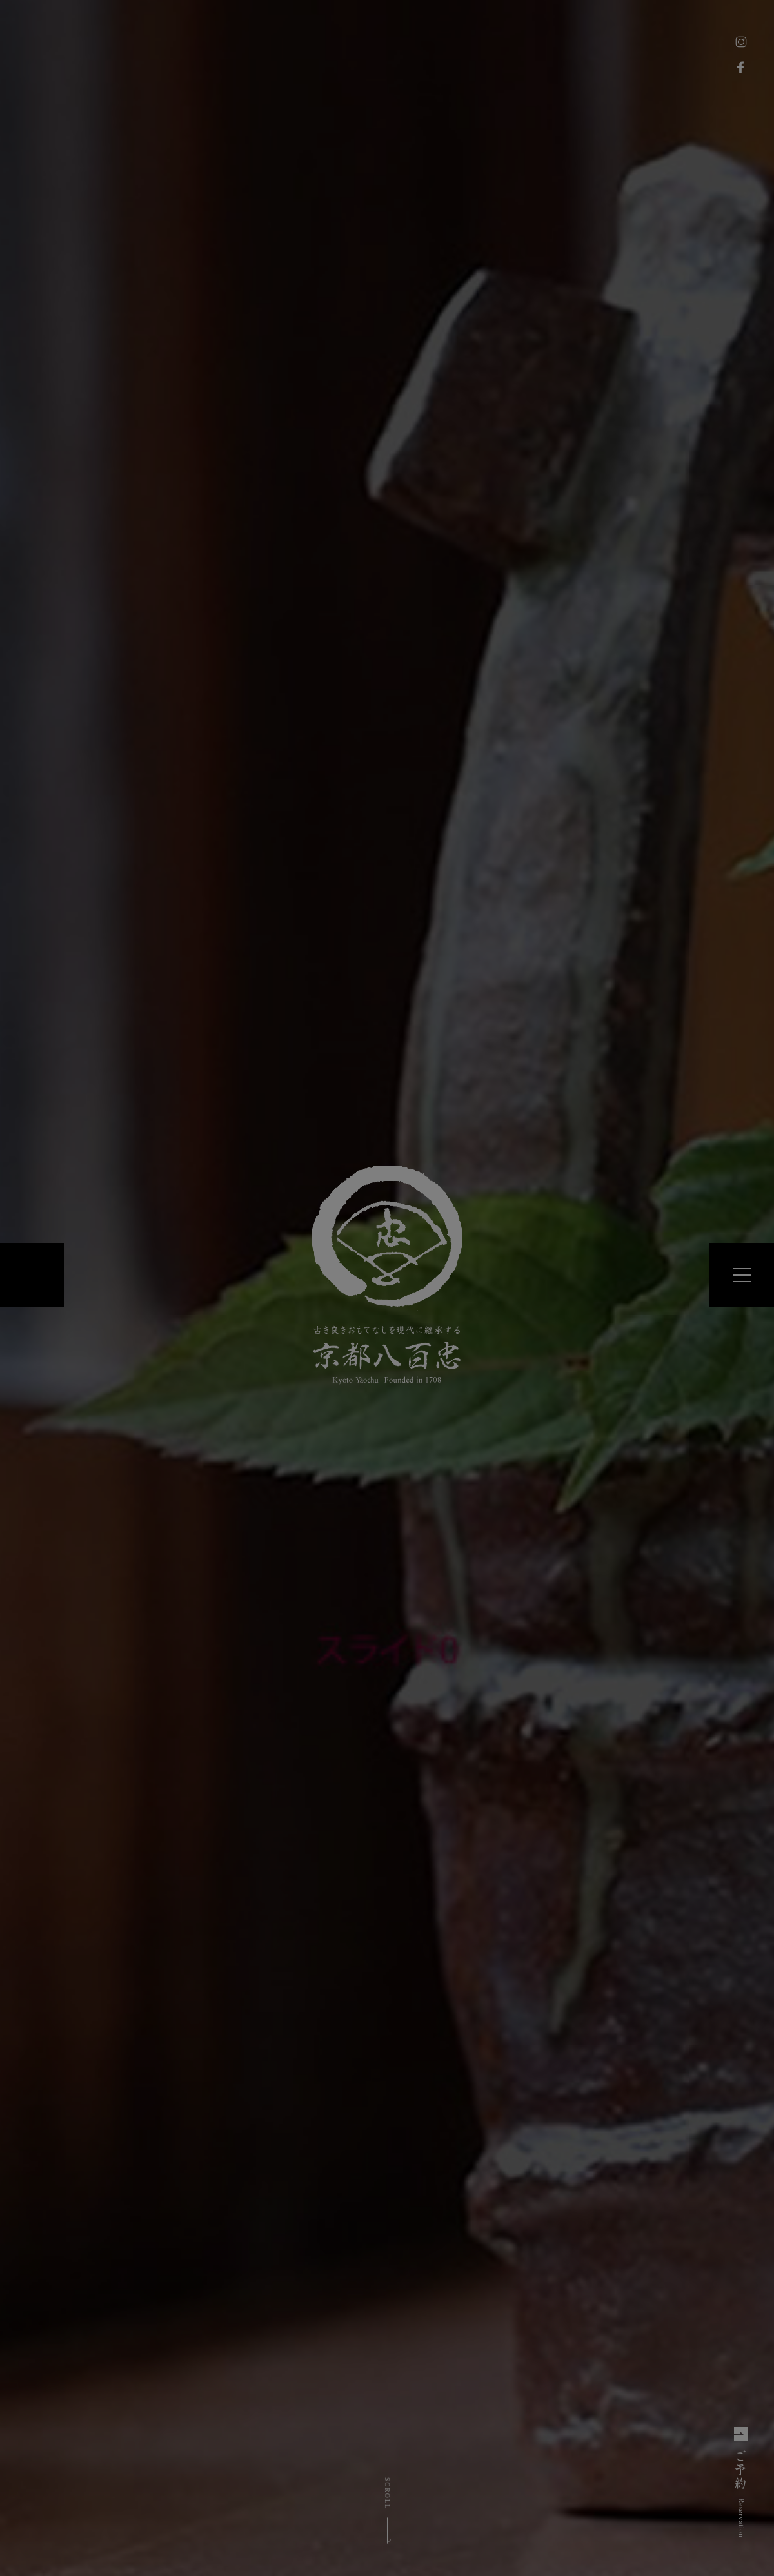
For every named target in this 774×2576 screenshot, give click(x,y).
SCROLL (387, 2493)
